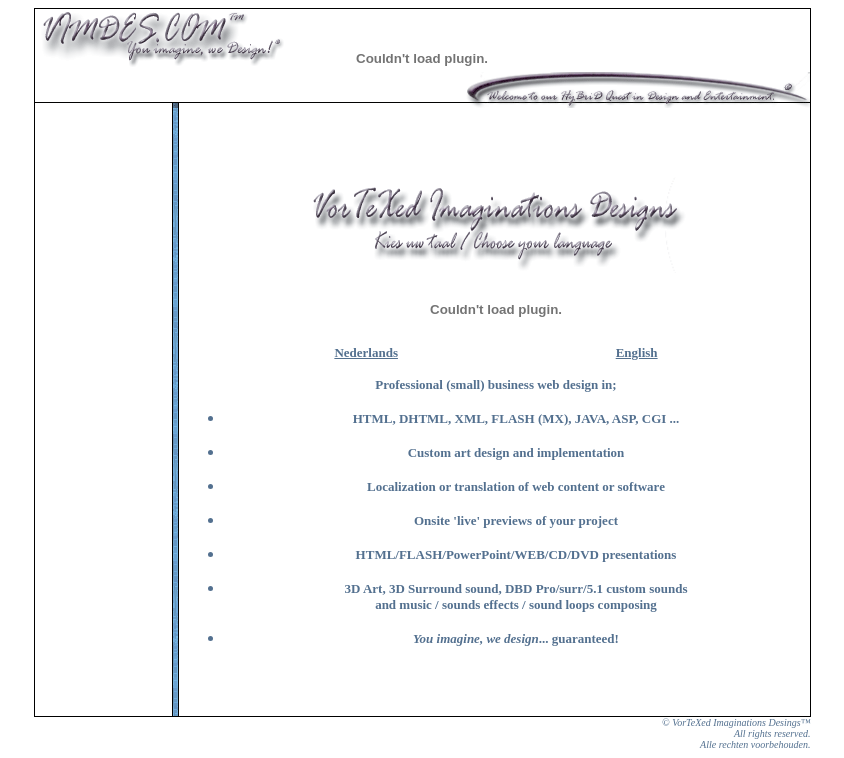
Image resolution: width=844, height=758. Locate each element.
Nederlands (366, 352)
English (637, 352)
